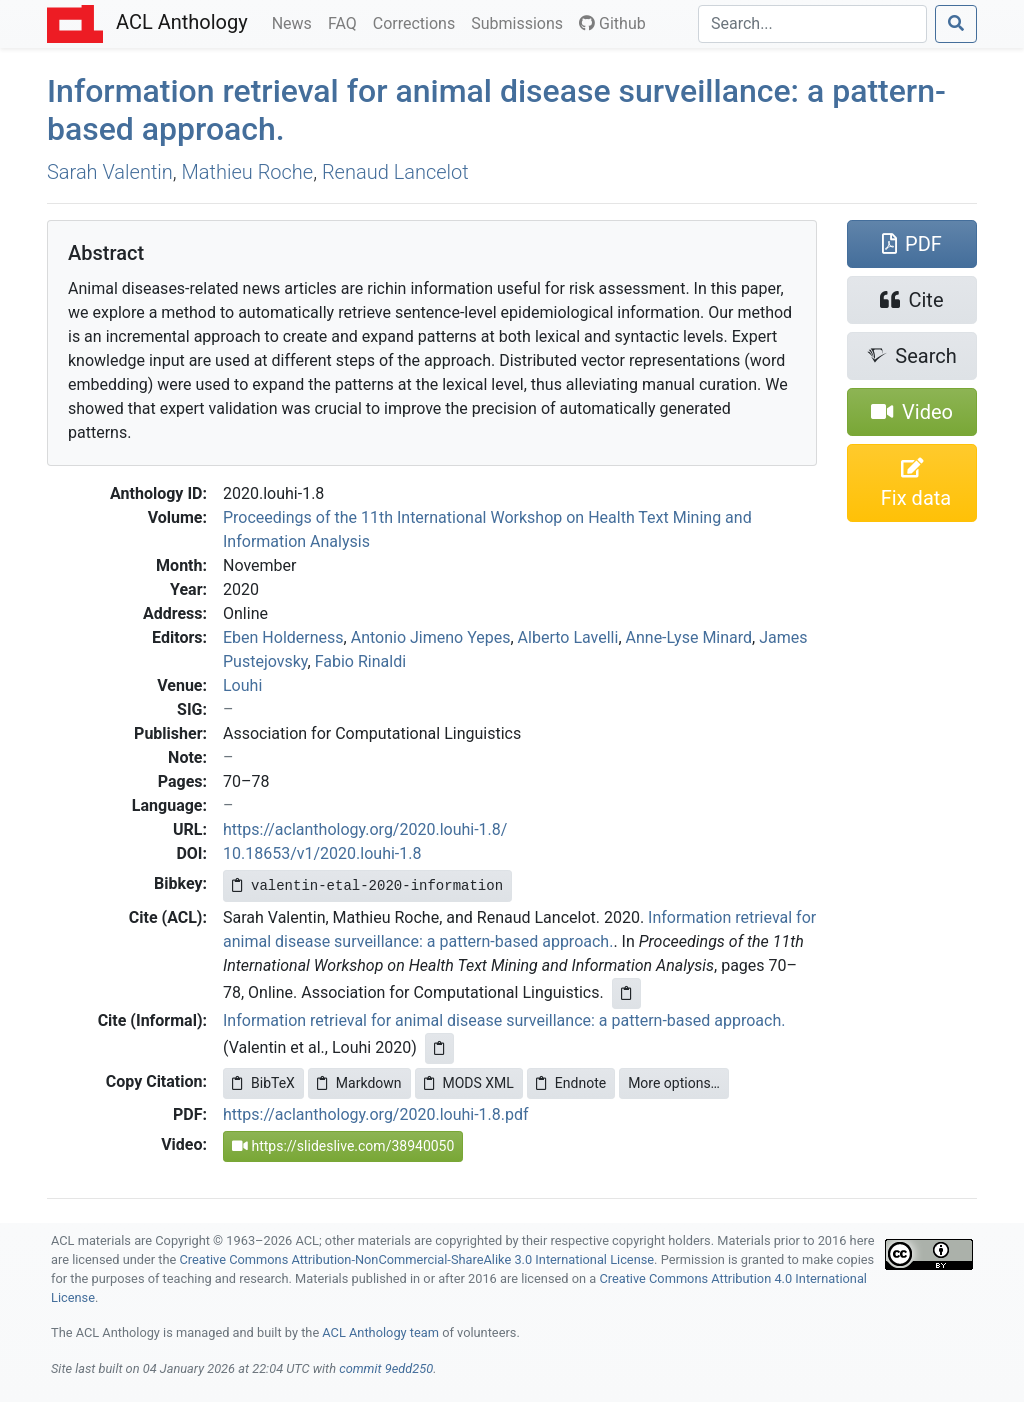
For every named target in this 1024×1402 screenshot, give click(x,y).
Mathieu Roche (248, 172)
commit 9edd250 (386, 1368)
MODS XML (469, 1083)
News (296, 22)
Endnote (571, 1083)
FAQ (346, 22)
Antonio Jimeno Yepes (431, 637)
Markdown (359, 1083)
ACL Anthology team (380, 1332)
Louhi (242, 685)
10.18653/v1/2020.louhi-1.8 (322, 853)
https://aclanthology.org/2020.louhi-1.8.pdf (376, 1114)
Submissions (521, 22)
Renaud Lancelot (395, 172)
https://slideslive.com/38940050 (343, 1146)
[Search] (812, 24)
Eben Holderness (283, 637)
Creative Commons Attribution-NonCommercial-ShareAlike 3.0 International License (417, 1259)
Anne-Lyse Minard (689, 637)
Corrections (418, 22)
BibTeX (263, 1083)
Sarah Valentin (110, 172)
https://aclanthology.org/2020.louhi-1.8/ (365, 829)
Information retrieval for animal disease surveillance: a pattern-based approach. (504, 1020)
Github (612, 23)
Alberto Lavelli (568, 637)
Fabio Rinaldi (360, 661)
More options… (674, 1083)
